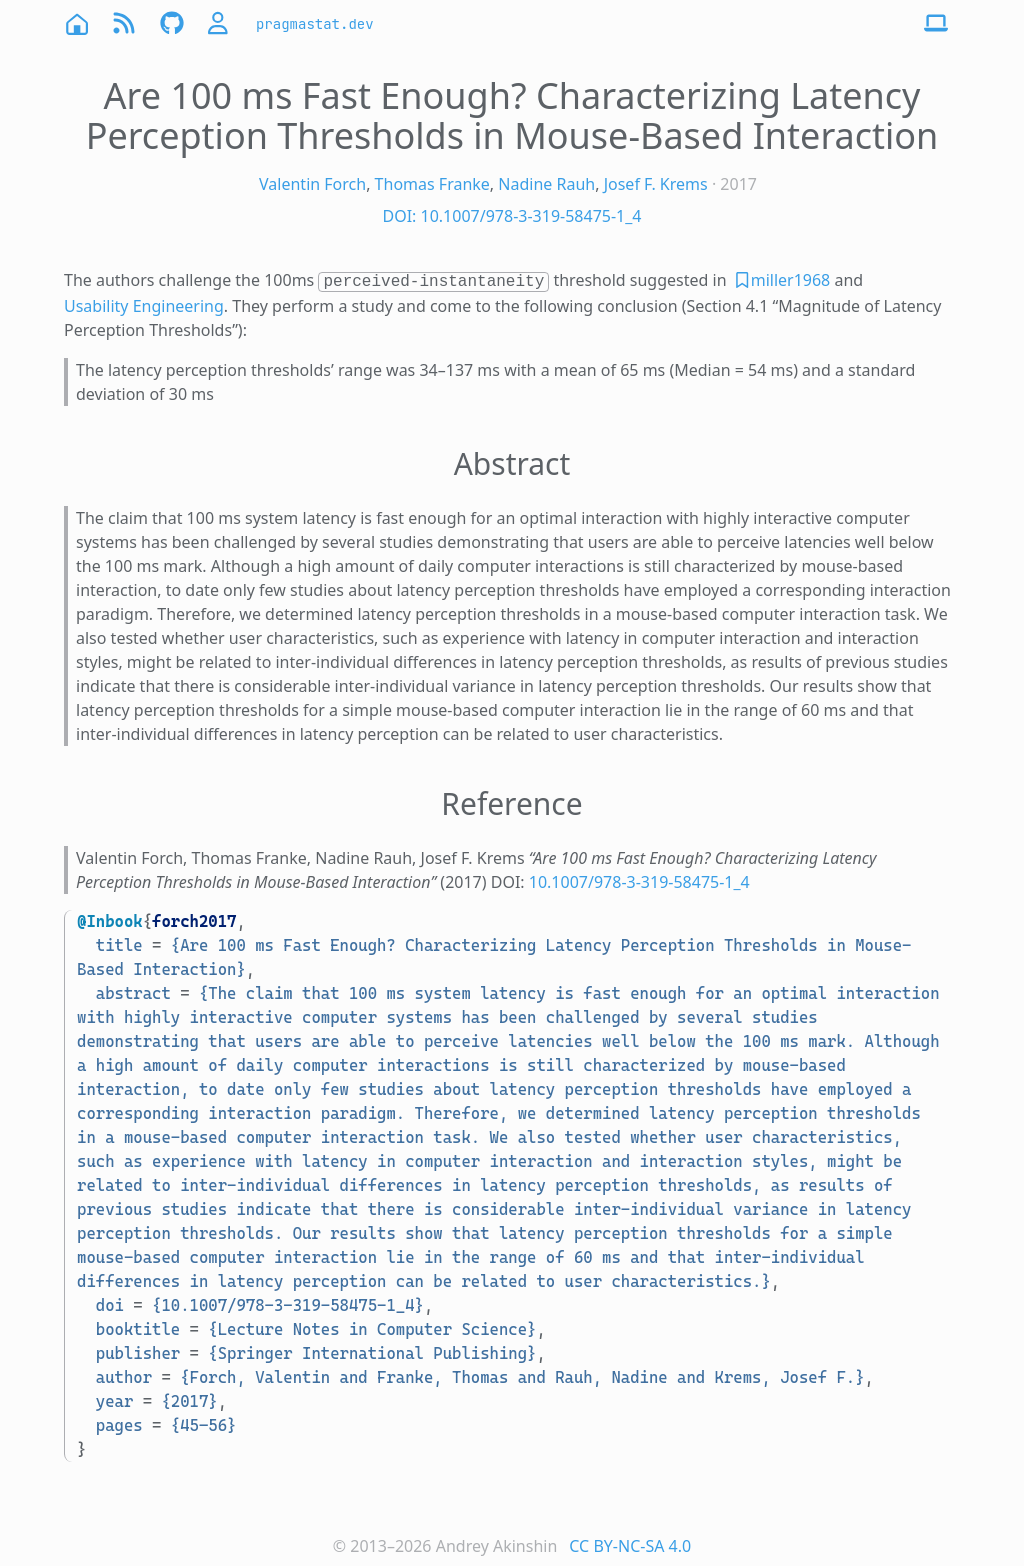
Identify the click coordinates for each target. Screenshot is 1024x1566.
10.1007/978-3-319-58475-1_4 (639, 882)
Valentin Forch (312, 184)
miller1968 (791, 280)
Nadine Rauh (546, 184)
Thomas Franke (432, 184)
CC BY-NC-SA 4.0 (630, 1546)
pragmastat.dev (315, 24)
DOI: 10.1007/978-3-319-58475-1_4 (511, 216)
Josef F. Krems (656, 184)
